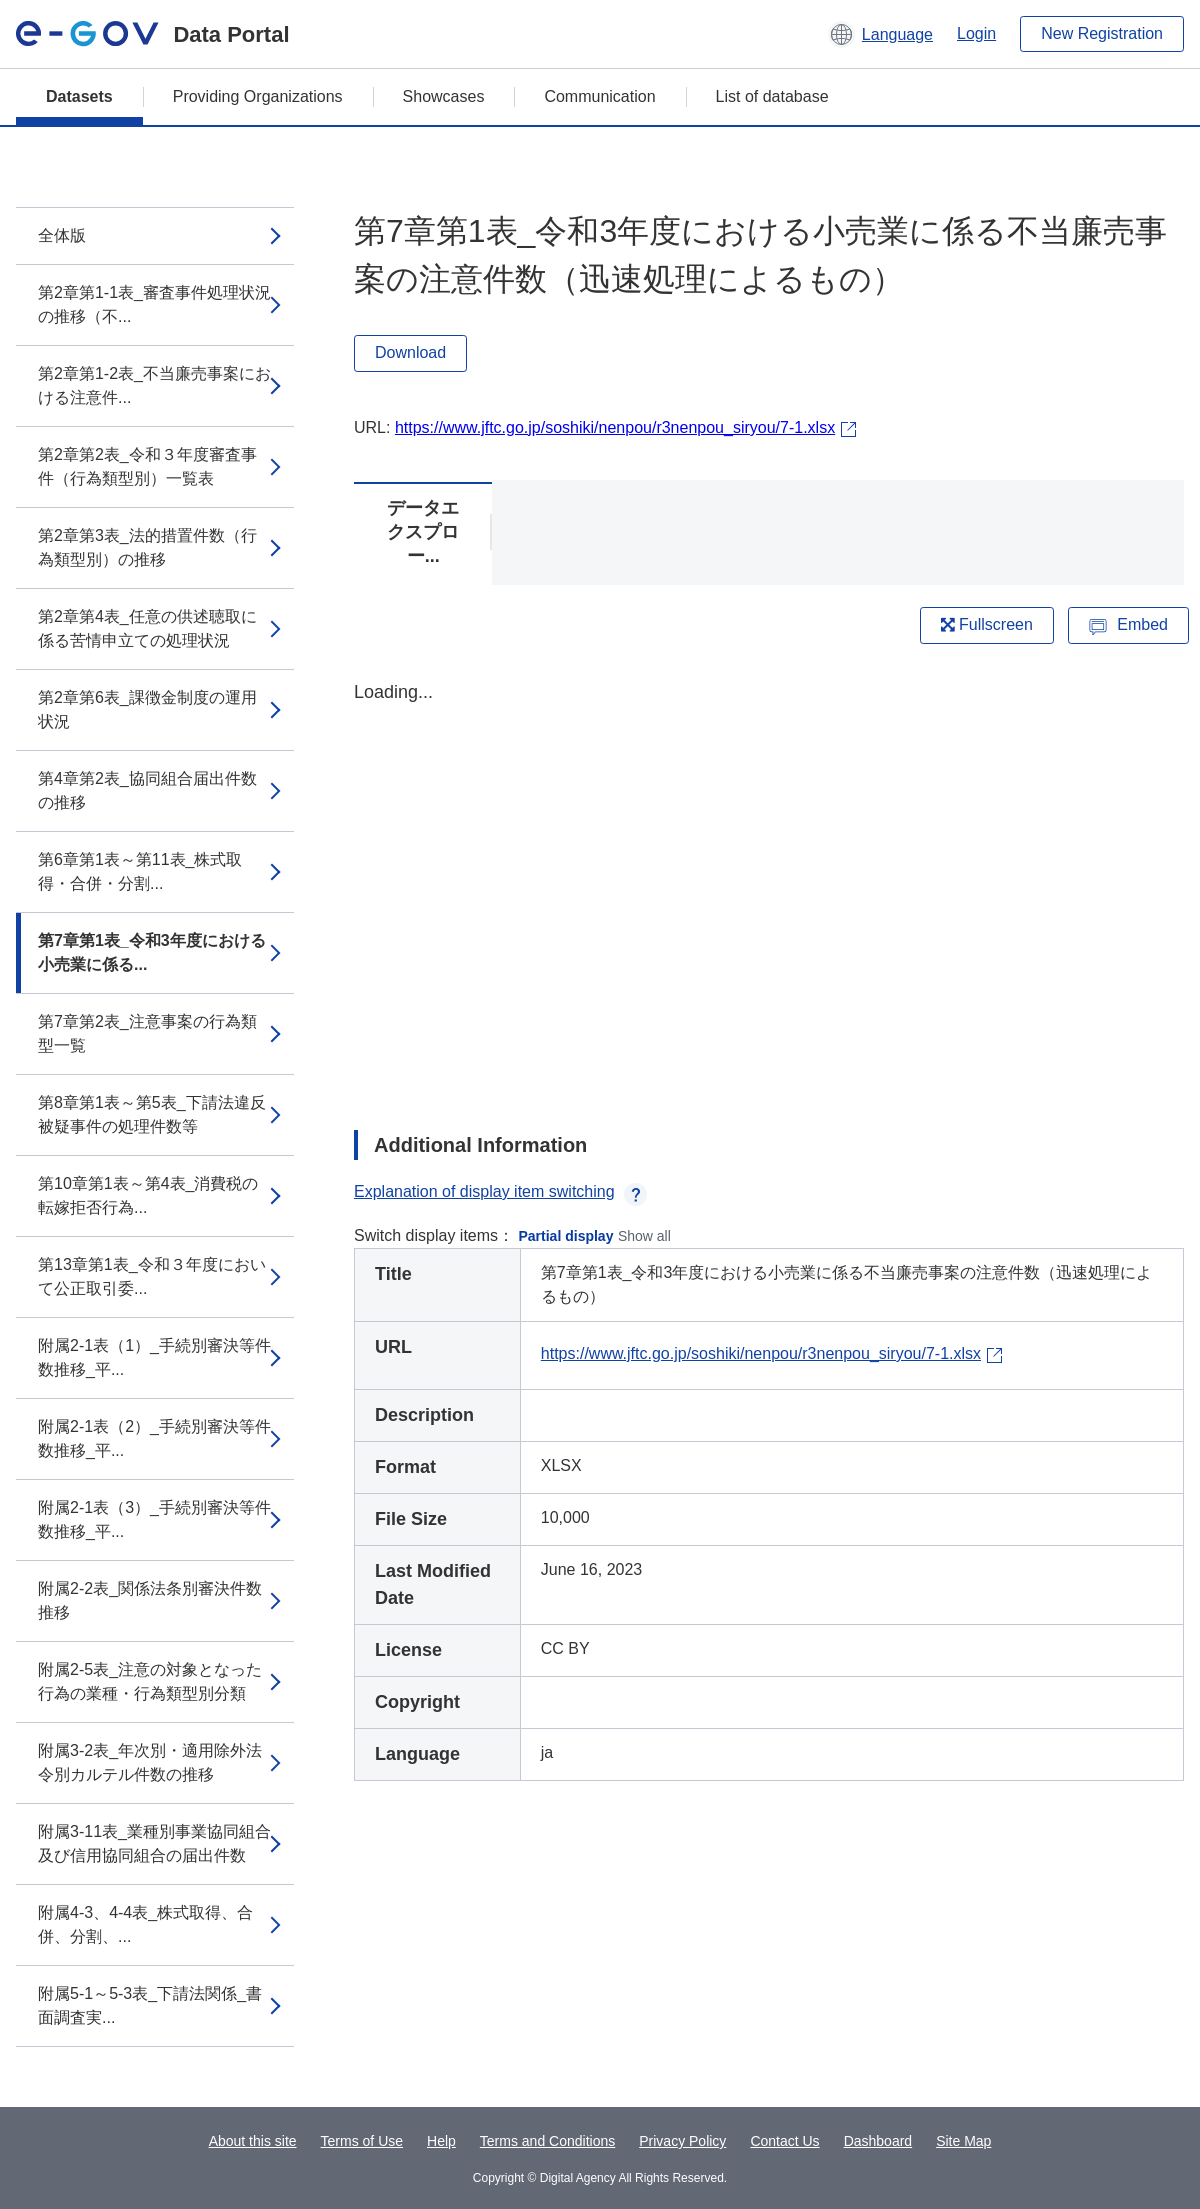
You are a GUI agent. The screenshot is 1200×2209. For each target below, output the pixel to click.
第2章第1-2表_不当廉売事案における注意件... (154, 385)
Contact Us (784, 2141)
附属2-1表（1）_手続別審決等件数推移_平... (154, 1357)
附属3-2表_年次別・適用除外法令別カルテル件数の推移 (150, 1762)
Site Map (963, 2141)
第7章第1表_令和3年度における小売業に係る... (152, 952)
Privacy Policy (682, 2141)
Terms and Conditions (547, 2141)
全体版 (62, 235)
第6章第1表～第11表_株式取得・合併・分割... (140, 871)
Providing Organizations (258, 96)
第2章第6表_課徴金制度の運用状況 (147, 709)
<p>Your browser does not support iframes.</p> (769, 888)
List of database (772, 96)
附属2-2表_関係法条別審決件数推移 (150, 1600)
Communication (599, 96)
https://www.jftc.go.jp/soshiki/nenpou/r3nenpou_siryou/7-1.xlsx (615, 427)
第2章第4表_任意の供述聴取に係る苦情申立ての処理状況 (147, 628)
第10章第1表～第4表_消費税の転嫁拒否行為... (148, 1195)
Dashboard (878, 2141)
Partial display (566, 1236)
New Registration (1102, 33)
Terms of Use (362, 2141)
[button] (880, 34)
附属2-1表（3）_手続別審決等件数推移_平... (154, 1519)
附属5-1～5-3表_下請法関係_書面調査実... (150, 2005)
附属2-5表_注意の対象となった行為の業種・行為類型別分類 (150, 1681)
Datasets (79, 96)
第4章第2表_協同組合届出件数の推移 (147, 790)
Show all (644, 1236)
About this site (253, 2141)
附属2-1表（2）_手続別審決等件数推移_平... (154, 1438)
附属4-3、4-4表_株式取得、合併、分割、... (145, 1924)
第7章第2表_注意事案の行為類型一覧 (147, 1033)
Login (976, 33)
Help (441, 2141)
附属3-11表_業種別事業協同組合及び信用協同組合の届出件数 (154, 1843)
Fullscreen (987, 624)
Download (410, 352)
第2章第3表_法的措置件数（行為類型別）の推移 (147, 547)
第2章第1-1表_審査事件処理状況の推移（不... (154, 304)
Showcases (444, 96)
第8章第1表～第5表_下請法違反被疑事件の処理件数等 (152, 1114)
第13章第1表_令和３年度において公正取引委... (152, 1276)
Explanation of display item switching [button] (500, 1191)
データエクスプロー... (423, 532)
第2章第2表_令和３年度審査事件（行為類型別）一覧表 (147, 466)
